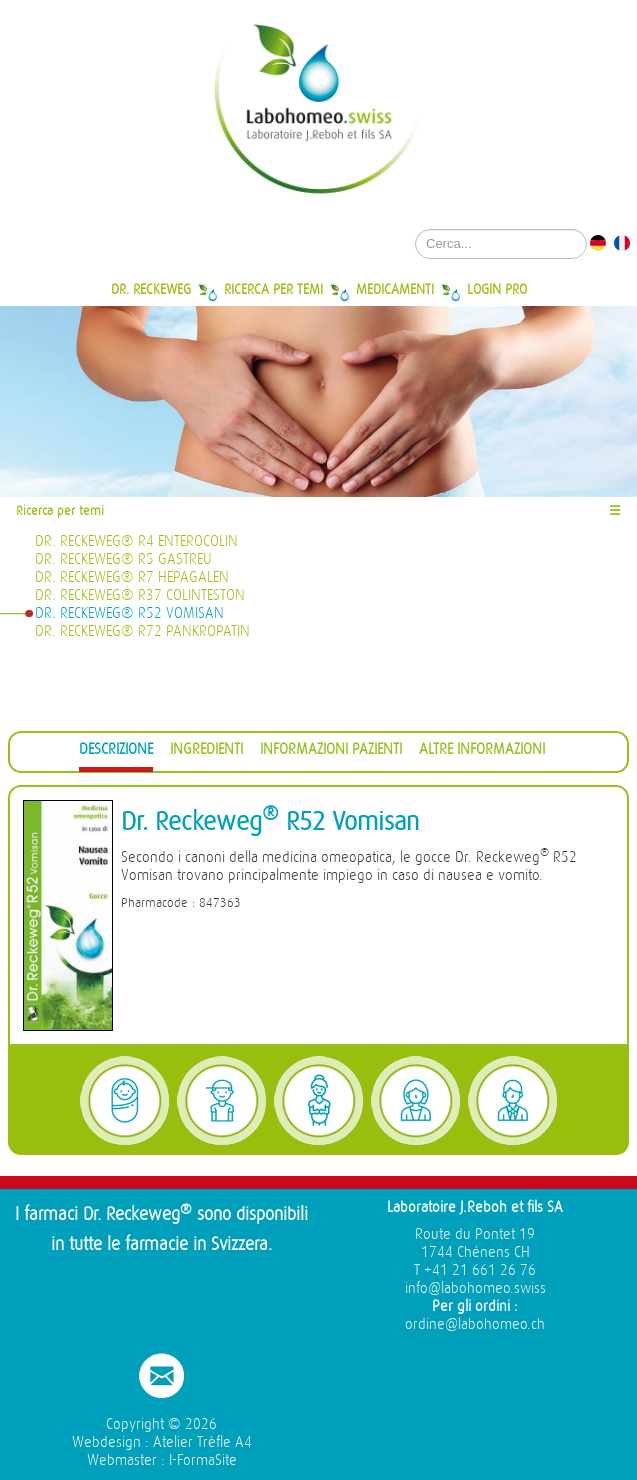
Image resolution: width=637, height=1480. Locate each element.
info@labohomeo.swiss (475, 1288)
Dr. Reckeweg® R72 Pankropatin (142, 631)
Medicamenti (395, 289)
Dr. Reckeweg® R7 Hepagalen (132, 577)
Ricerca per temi (273, 289)
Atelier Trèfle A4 (202, 1442)
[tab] (116, 752)
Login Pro (497, 289)
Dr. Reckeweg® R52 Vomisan (129, 613)
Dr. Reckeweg (151, 289)
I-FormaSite (203, 1460)
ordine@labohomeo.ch (475, 1324)
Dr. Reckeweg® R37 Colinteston (140, 595)
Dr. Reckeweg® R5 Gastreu (123, 559)
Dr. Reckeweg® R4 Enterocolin (136, 541)
